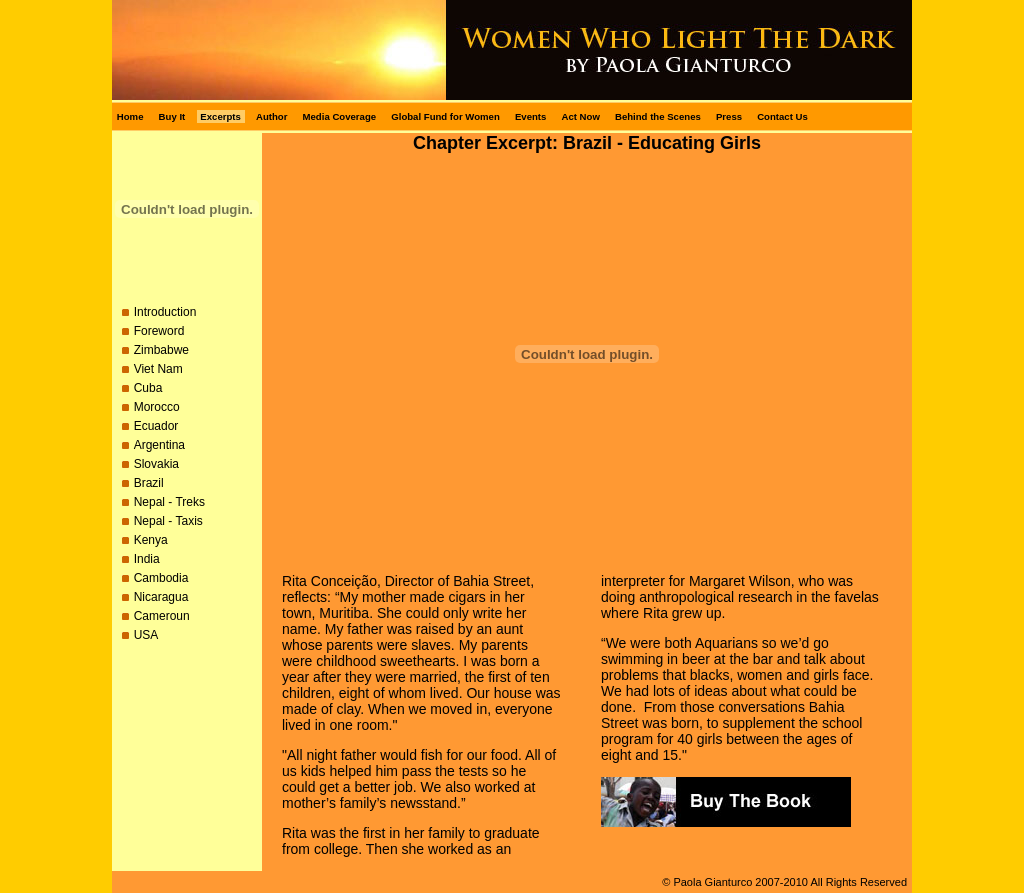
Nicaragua (161, 597)
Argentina (159, 445)
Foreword (159, 331)
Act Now (580, 116)
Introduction (165, 312)
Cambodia (161, 578)
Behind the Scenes (658, 116)
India (147, 559)
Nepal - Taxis (168, 521)
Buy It (172, 116)
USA (146, 635)
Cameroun (162, 616)
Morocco (157, 407)
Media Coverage (340, 116)
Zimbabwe (161, 350)
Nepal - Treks (169, 502)
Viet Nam (158, 369)
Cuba (148, 388)
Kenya (151, 540)
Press (729, 116)
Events (530, 116)
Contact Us (782, 116)
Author (271, 116)
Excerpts (220, 116)
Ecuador (156, 426)
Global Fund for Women (445, 116)
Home (130, 116)
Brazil (149, 483)
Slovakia (156, 464)
